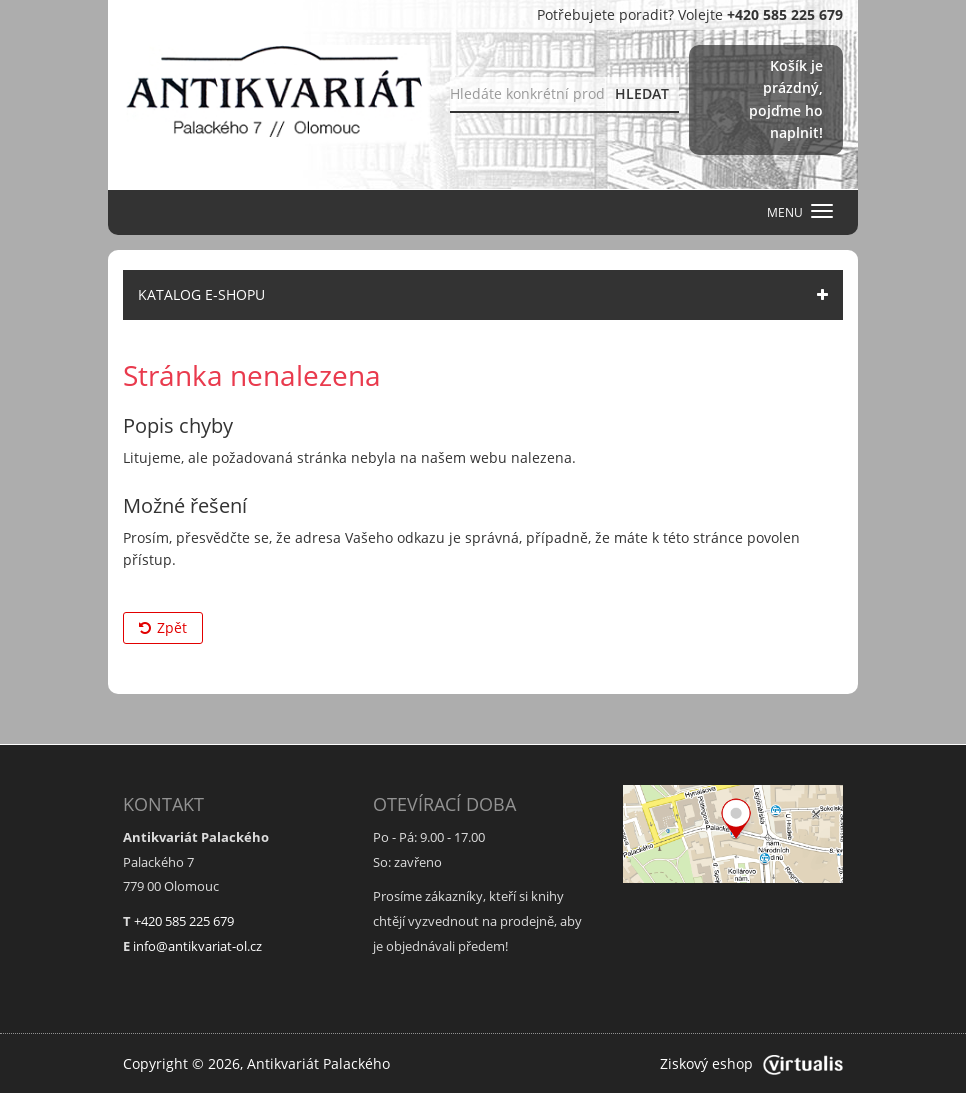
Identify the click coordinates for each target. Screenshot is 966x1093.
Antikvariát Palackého (318, 1063)
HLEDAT (642, 93)
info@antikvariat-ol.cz (197, 946)
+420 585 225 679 (184, 921)
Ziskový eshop (751, 1063)
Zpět (163, 627)
